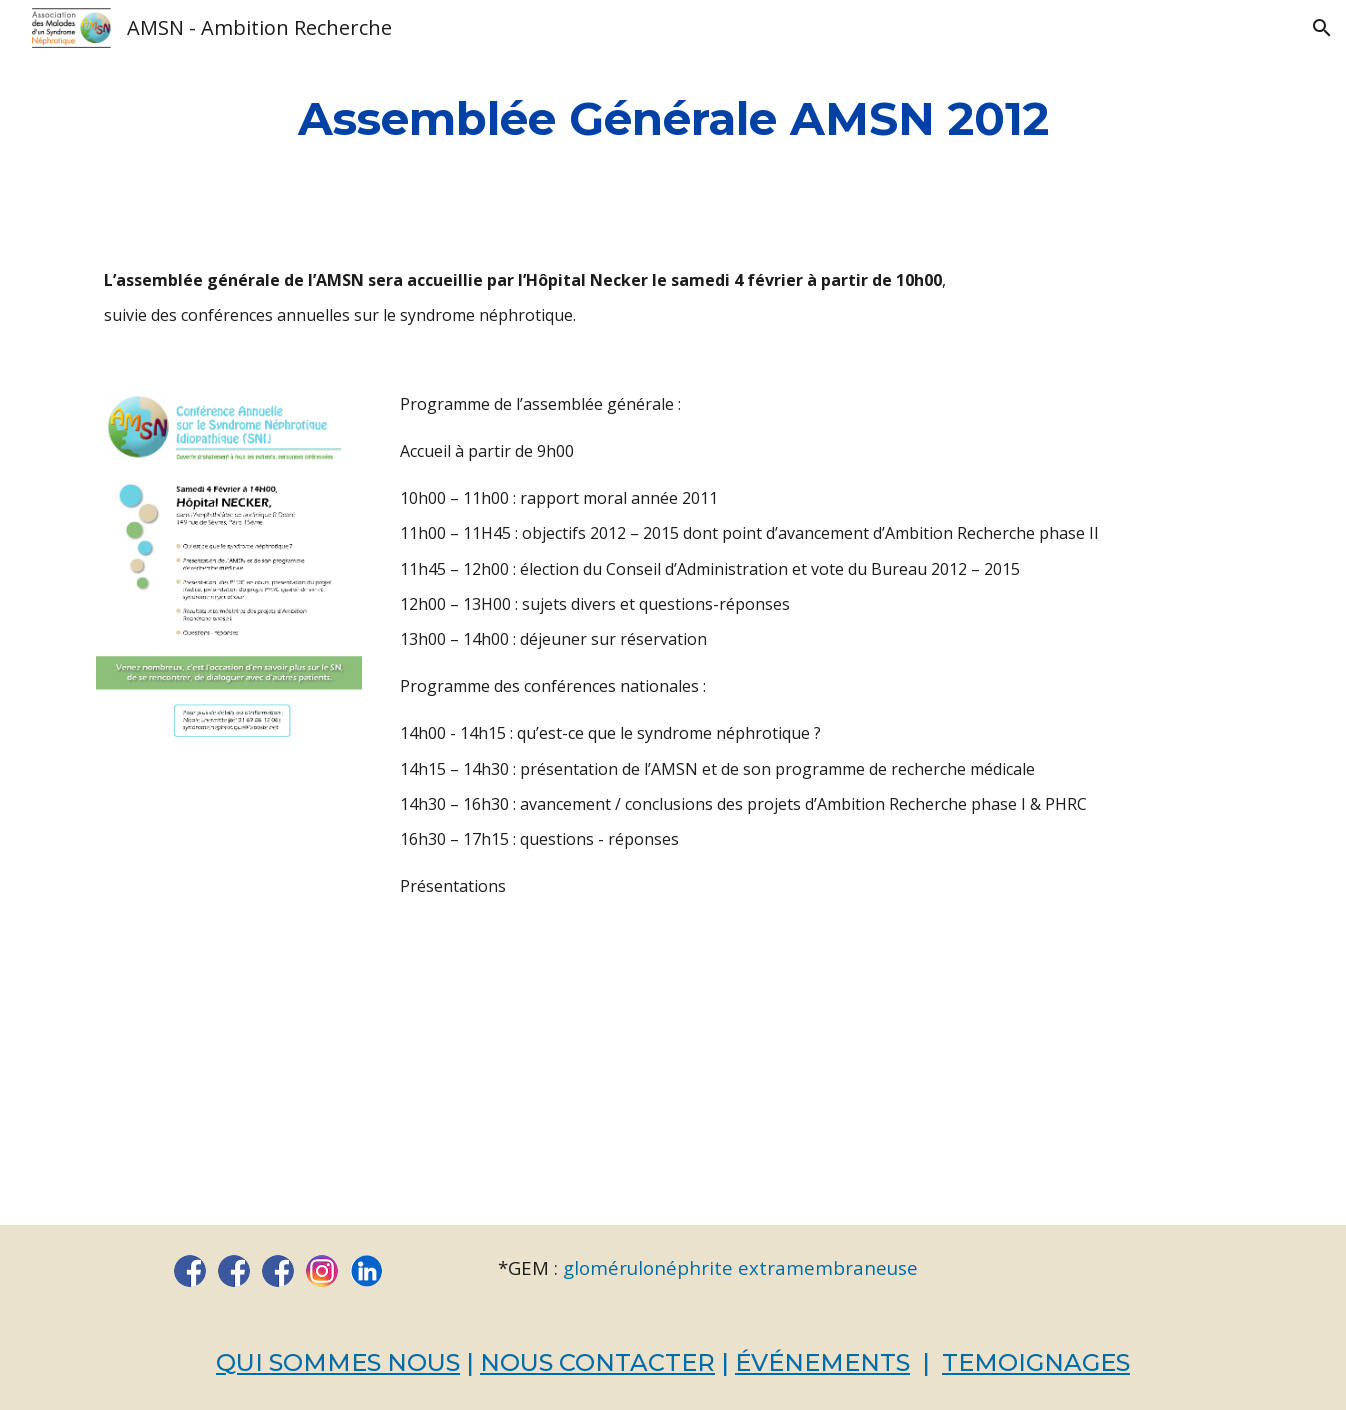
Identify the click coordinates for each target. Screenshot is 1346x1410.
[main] (673, 119)
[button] (1322, 28)
